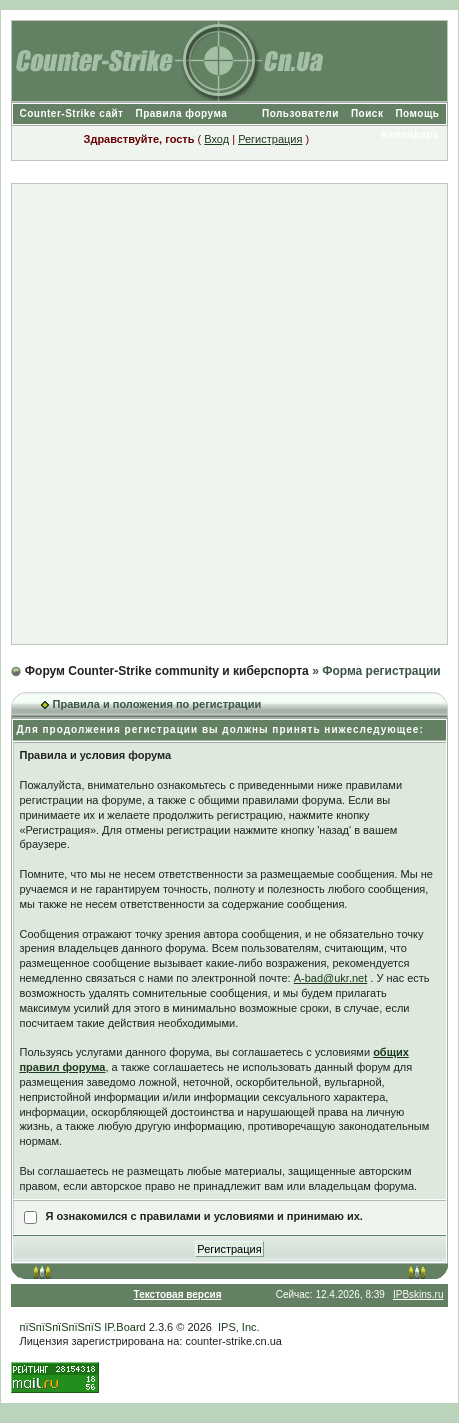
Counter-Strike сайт (71, 113)
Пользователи (300, 113)
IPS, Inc (237, 1327)
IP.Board (124, 1327)
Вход (216, 139)
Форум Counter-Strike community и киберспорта (167, 671)
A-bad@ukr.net (331, 978)
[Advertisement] (229, 414)
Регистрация (270, 139)
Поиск (367, 113)
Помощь (417, 113)
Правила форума (182, 113)
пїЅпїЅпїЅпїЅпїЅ (60, 1327)
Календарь (410, 134)
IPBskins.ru (418, 1294)
